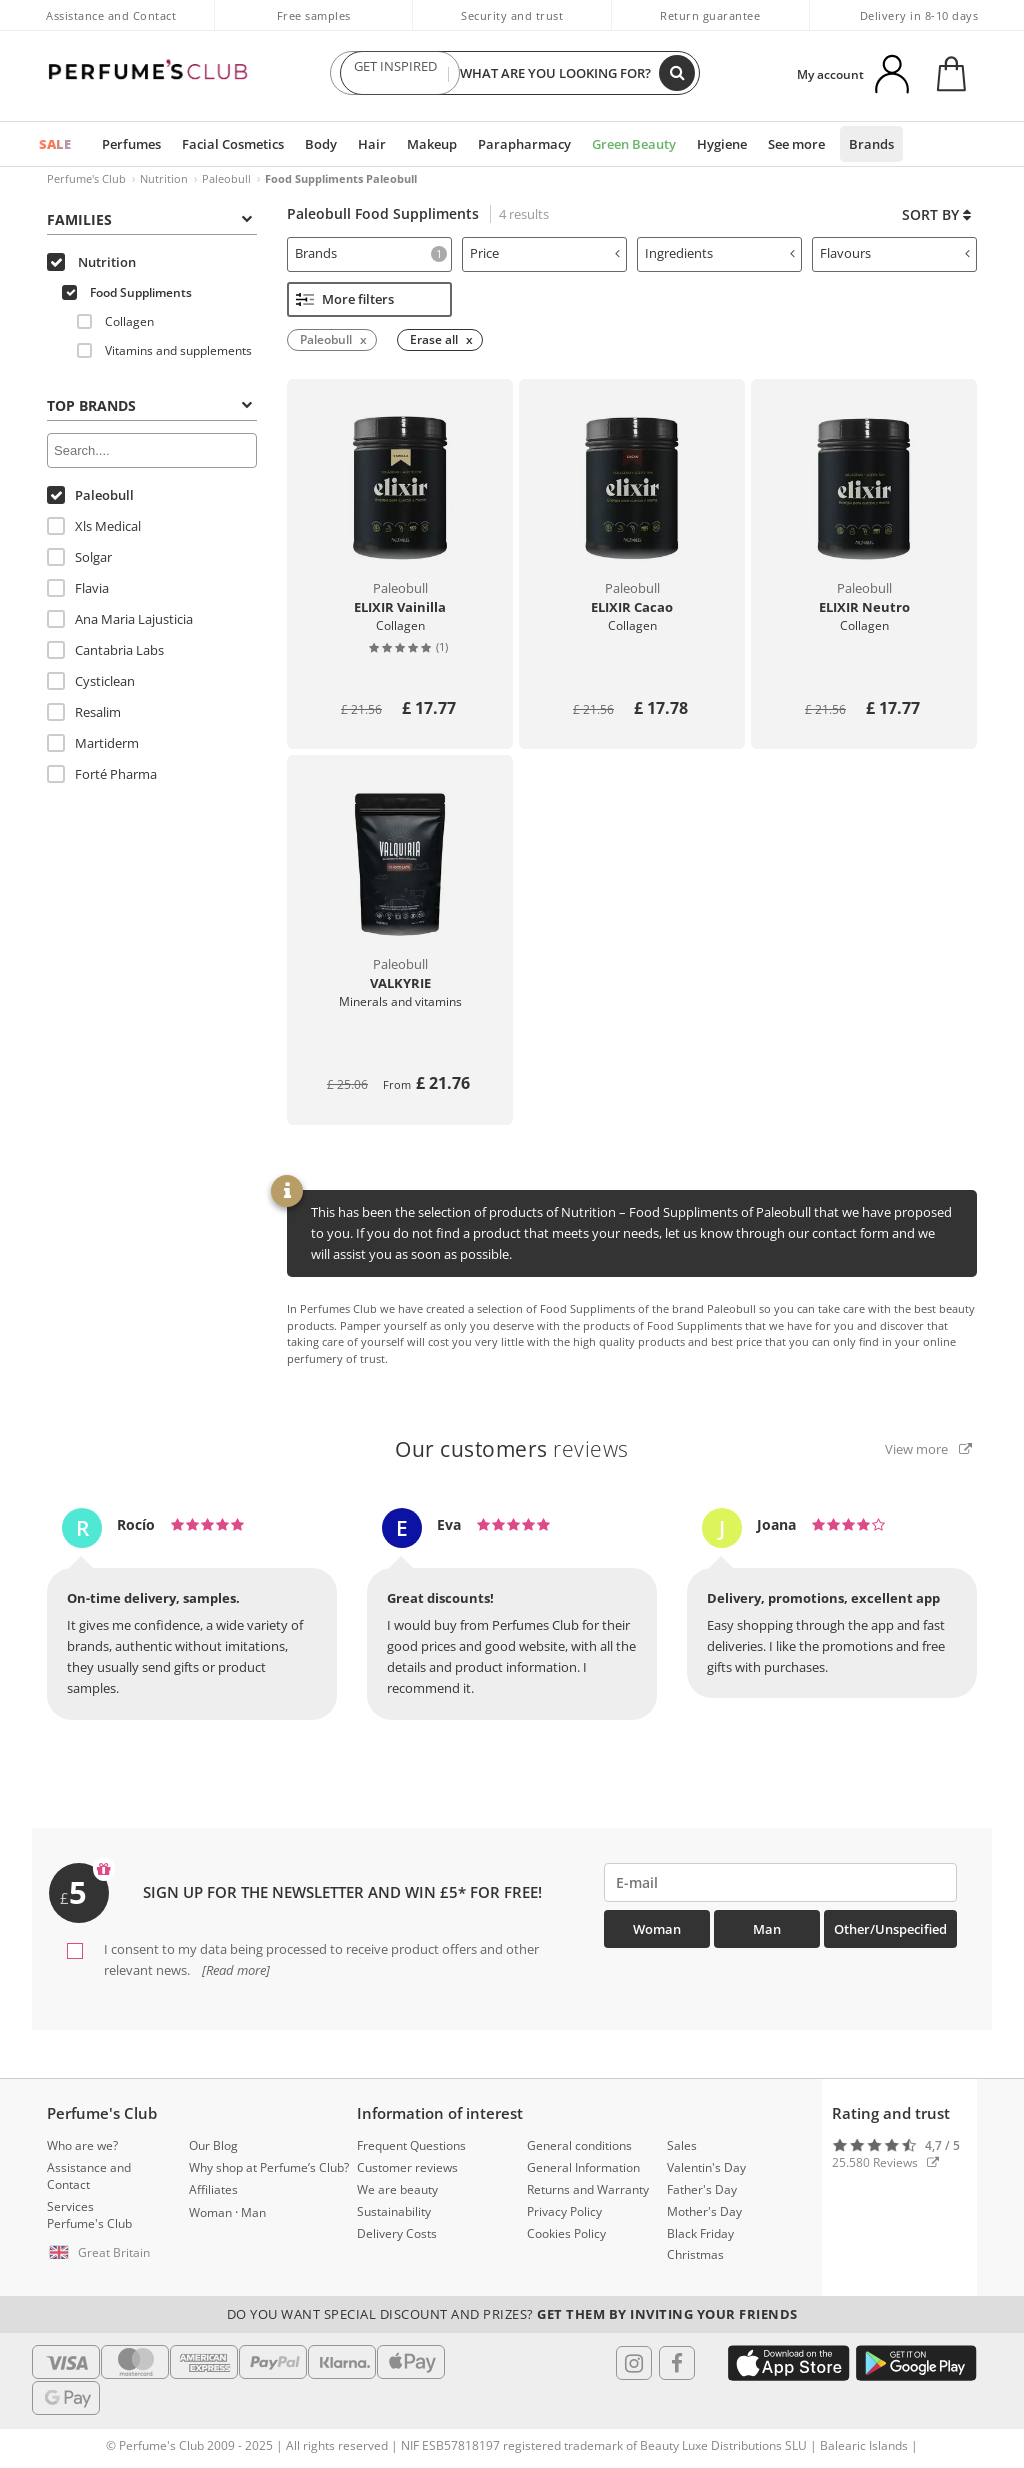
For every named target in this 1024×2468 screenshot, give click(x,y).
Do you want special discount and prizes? (512, 2314)
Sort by (936, 214)
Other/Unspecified (890, 1929)
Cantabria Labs (105, 650)
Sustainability (394, 2211)
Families (149, 219)
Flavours (895, 253)
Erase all (434, 339)
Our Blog (213, 2145)
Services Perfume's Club (89, 2215)
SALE (55, 144)
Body (321, 144)
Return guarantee (710, 15)
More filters (345, 299)
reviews (512, 1449)
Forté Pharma (102, 774)
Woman (657, 1929)
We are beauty (397, 2189)
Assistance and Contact (111, 15)
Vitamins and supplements (164, 350)
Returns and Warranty (588, 2189)
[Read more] (234, 1970)
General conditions (579, 2145)
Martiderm (93, 743)
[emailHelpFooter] (780, 1882)
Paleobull (226, 178)
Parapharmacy (524, 144)
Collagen (115, 321)
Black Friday (700, 2233)
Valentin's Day (706, 2167)
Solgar (79, 557)
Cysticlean (91, 681)
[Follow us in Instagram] (634, 2363)
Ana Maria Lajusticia (120, 619)
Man (767, 1929)
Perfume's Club (86, 178)
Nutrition (164, 178)
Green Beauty (634, 144)
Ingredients (720, 253)
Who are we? (82, 2145)
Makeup (432, 144)
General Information (583, 2167)
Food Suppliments (127, 292)
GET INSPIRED (395, 73)
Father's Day (702, 2189)
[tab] (369, 254)
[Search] (677, 73)
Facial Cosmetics (233, 144)
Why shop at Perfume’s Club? (269, 2167)
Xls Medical (94, 526)
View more (928, 1449)
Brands (871, 144)
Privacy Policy (564, 2211)
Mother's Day (704, 2211)
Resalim (84, 712)
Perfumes (131, 144)
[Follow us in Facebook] (677, 2363)
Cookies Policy (566, 2233)
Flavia (78, 588)
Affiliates (213, 2189)
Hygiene (722, 144)
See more (796, 144)
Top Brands (149, 405)
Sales (682, 2145)
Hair (372, 144)
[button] (103, 2253)
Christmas (695, 2254)
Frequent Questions (411, 2145)
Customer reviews (407, 2167)
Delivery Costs (397, 2233)
